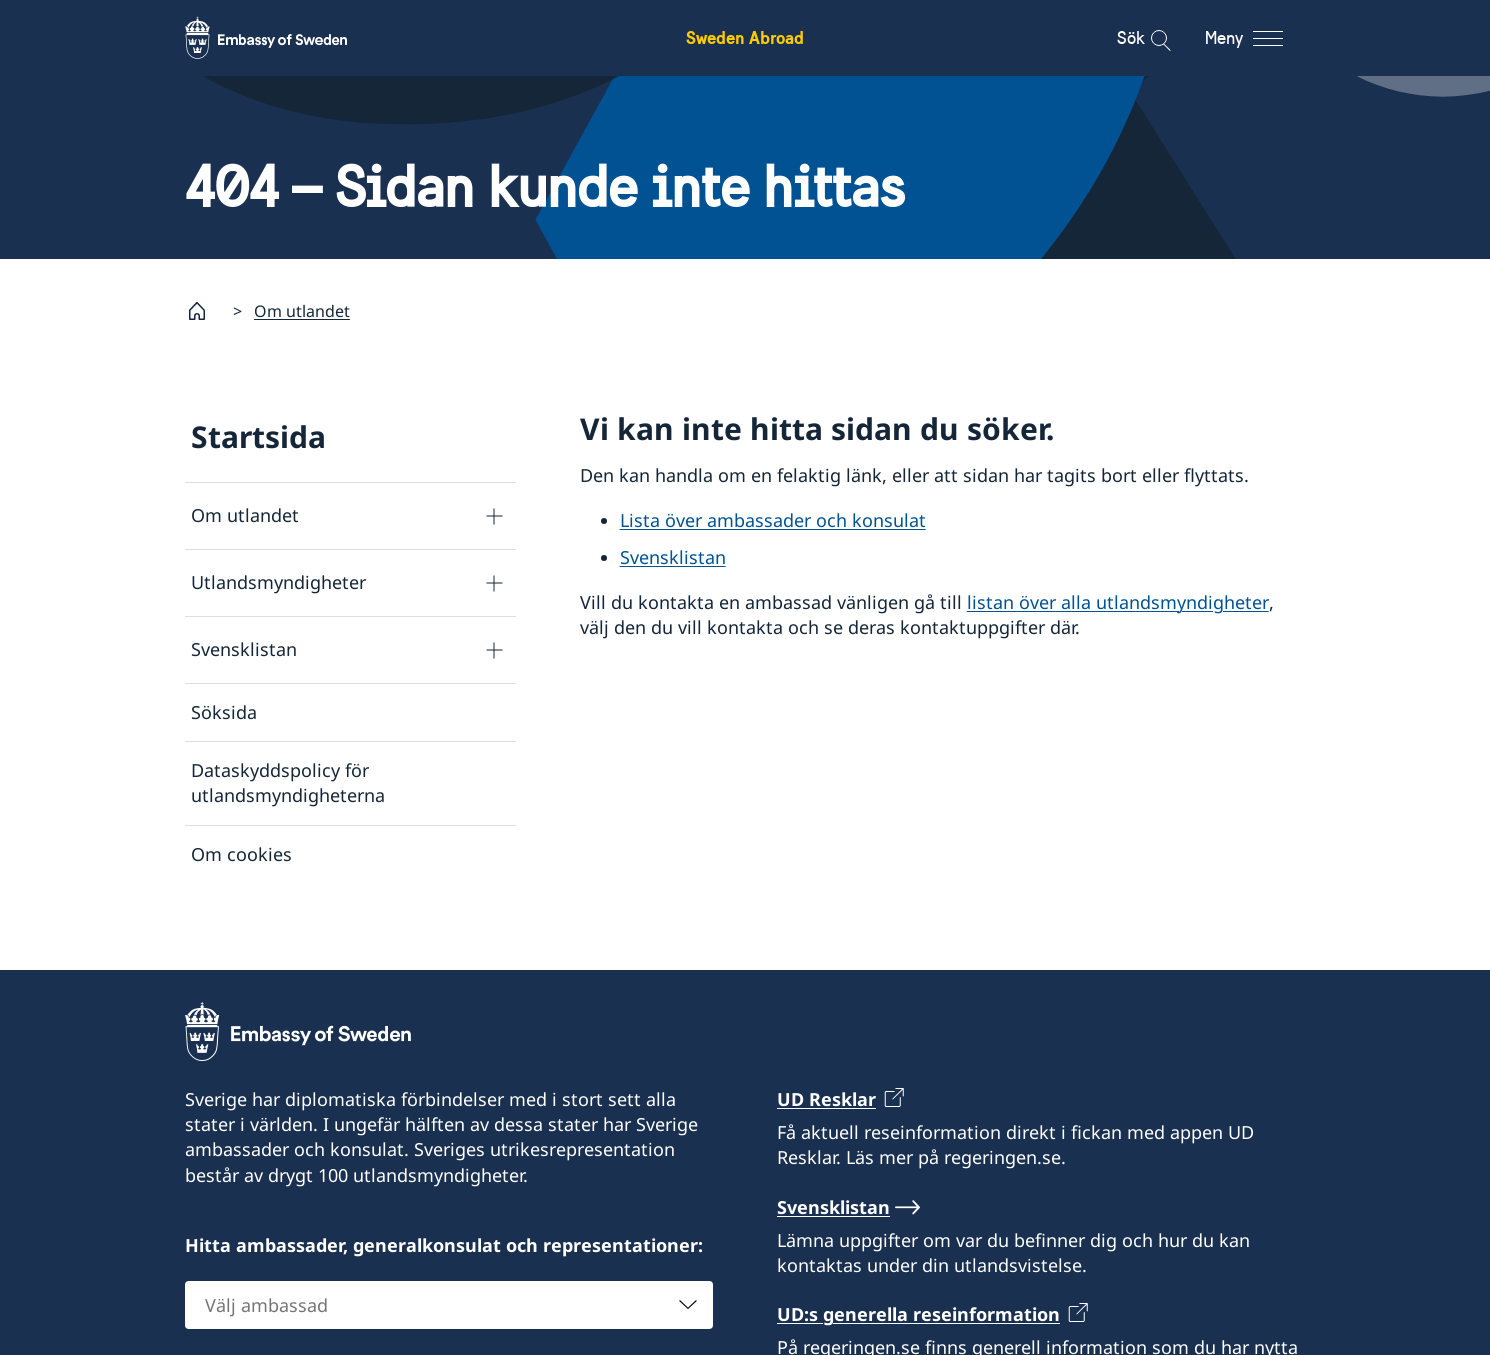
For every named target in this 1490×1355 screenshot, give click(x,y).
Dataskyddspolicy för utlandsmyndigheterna (288, 782)
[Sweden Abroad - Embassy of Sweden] (285, 38)
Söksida (224, 712)
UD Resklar (826, 1135)
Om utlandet (302, 311)
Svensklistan (244, 649)
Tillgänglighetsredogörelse (305, 912)
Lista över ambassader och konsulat (773, 520)
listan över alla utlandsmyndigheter (1118, 602)
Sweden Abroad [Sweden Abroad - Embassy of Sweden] (745, 37)
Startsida (258, 436)
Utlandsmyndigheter (278, 582)
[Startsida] (205, 311)
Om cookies (241, 854)
